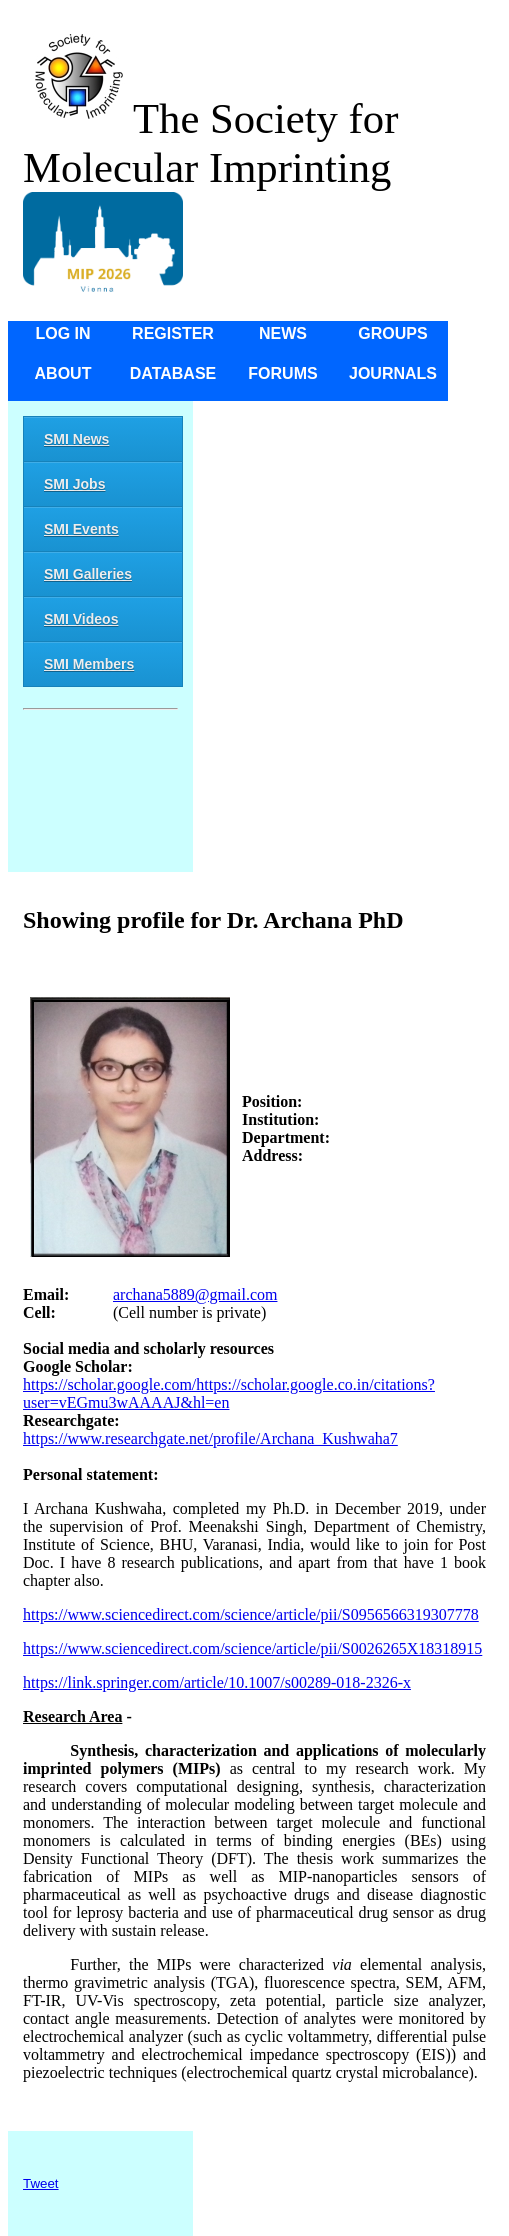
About (63, 373)
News (283, 333)
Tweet (41, 2183)
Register (173, 333)
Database (173, 373)
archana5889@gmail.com (195, 1294)
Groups (392, 333)
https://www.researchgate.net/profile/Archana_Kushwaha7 (210, 1438)
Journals (393, 373)
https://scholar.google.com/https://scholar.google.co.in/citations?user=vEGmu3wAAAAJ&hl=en (229, 1393)
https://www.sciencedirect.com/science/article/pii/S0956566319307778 (251, 1614)
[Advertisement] (100, 794)
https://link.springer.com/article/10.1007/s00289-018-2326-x (217, 1682)
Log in (62, 333)
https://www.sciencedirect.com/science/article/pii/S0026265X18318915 (252, 1648)
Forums (282, 373)
